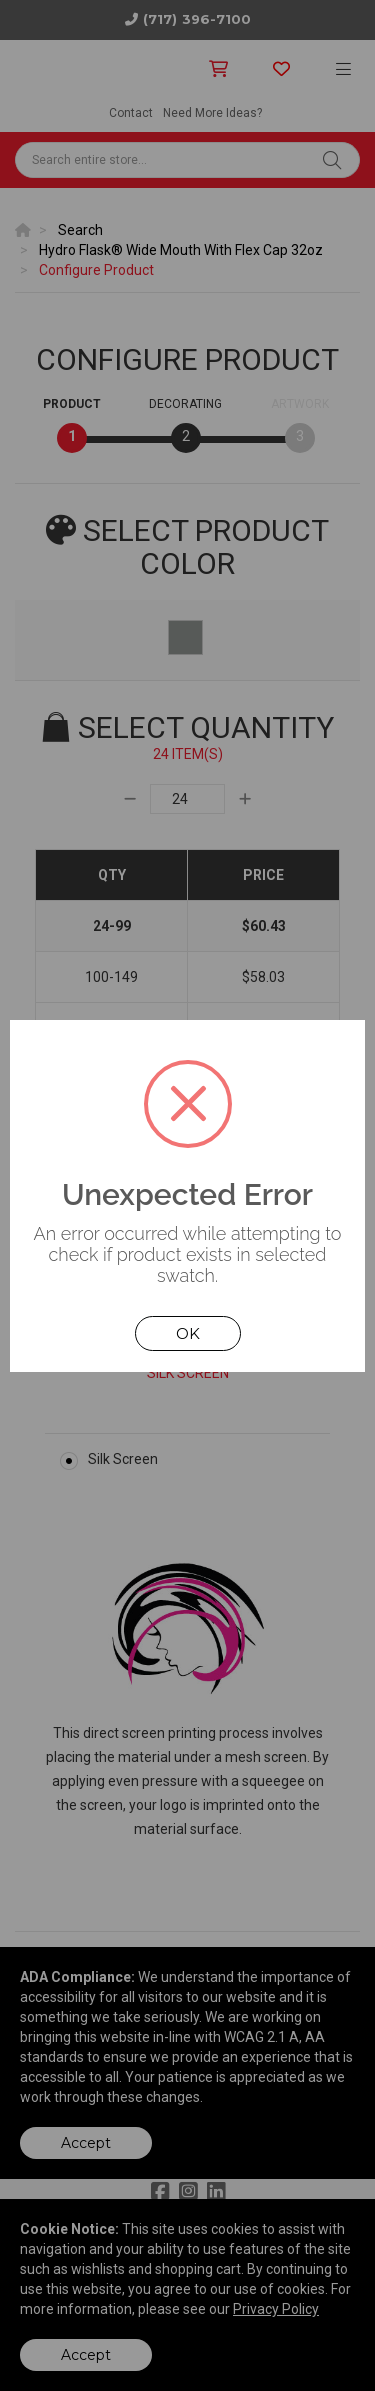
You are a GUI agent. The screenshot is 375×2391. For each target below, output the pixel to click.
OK (188, 1333)
